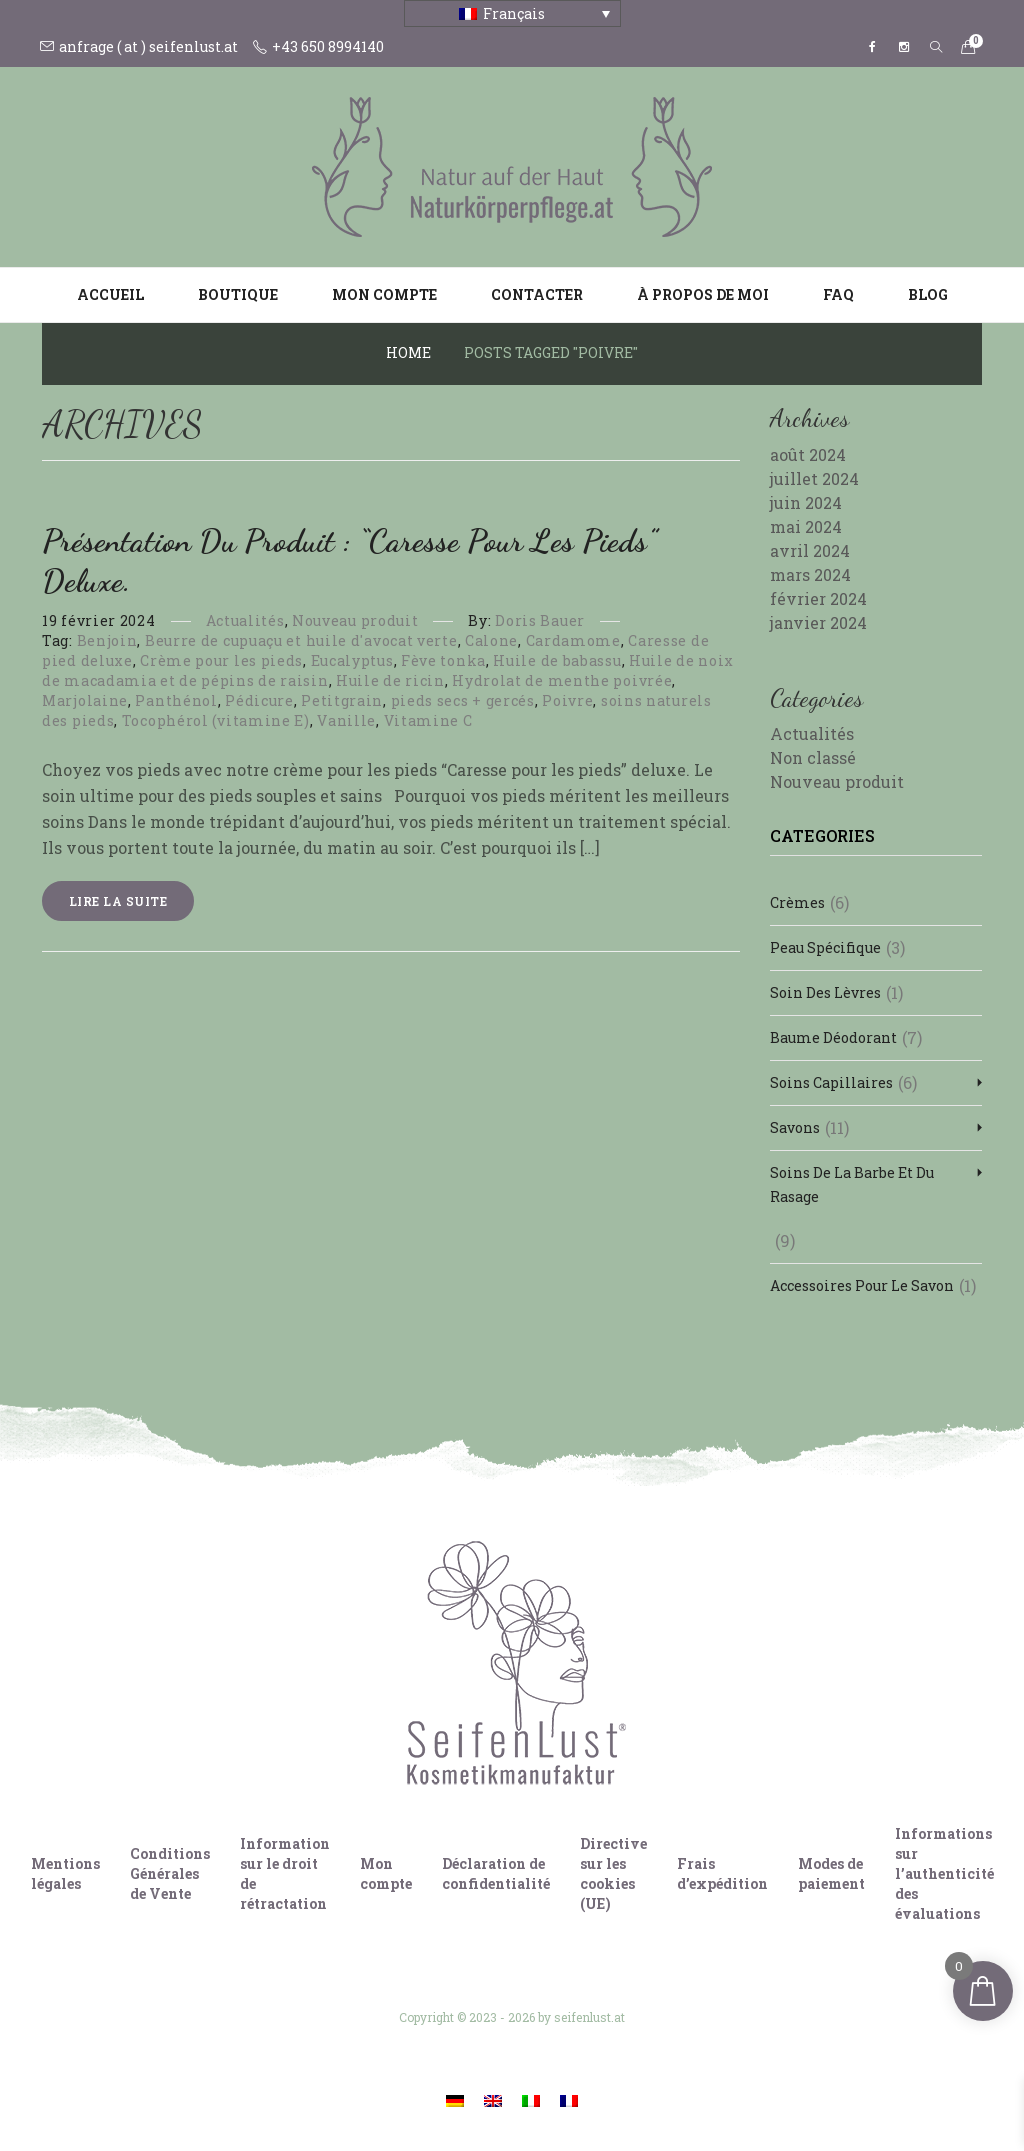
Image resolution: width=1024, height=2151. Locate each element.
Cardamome (573, 640)
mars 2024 (810, 574)
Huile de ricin (390, 680)
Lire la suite (118, 901)
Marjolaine (85, 700)
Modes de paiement (831, 1873)
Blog (928, 294)
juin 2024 (806, 502)
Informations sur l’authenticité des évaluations (944, 1873)
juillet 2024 (814, 478)
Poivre (567, 700)
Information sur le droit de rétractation (285, 1873)
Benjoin (107, 640)
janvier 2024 (818, 622)
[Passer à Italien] (531, 2099)
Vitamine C (428, 720)
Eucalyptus (352, 660)
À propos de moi (703, 294)
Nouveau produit (355, 620)
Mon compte (384, 294)
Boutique (238, 294)
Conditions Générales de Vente (170, 1873)
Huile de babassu (557, 660)
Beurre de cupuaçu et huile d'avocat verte (301, 640)
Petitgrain (342, 700)
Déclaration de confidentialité (496, 1873)
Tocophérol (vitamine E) (216, 720)
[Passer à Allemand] (455, 2099)
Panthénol (176, 700)
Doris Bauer (540, 620)
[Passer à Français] (569, 2099)
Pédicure (259, 700)
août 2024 (808, 454)
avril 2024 (810, 550)
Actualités (245, 620)
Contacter (537, 294)
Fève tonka (443, 660)
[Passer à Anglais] (493, 2099)
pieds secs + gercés (463, 700)
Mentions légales (65, 1873)
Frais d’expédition (722, 1873)
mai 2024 (806, 526)
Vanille (346, 720)
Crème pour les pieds (221, 660)
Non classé (813, 757)
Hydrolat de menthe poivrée (562, 680)
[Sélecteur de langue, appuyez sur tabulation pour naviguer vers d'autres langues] (512, 13)
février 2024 (818, 598)
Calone (491, 640)
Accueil (110, 294)
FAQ (838, 294)
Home (408, 352)
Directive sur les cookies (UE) (613, 1873)
